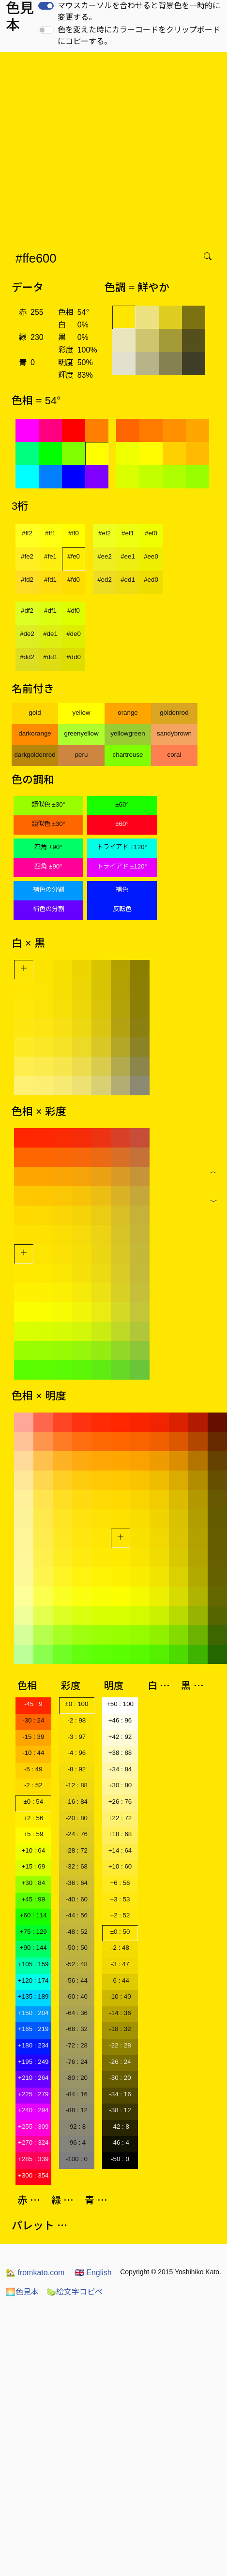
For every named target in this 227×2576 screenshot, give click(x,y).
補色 (122, 889)
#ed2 (104, 579)
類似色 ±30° (48, 804)
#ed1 (128, 579)
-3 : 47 (120, 1964)
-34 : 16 (120, 2094)
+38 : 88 (120, 1752)
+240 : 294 (33, 2110)
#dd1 (50, 657)
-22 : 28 (120, 2045)
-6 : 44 (120, 1980)
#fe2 (27, 556)
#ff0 (73, 533)
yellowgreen (127, 733)
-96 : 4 (76, 2142)
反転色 (122, 909)
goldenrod (174, 712)
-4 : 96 (76, 1752)
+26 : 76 (120, 1801)
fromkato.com (35, 2272)
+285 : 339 (33, 2159)
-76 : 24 (77, 2061)
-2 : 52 (33, 1785)
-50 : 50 (77, 1947)
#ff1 (50, 533)
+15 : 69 (33, 1866)
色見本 (22, 2292)
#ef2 (104, 533)
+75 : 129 (33, 1931)
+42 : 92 (120, 1736)
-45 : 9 (33, 1704)
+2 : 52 (120, 1915)
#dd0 (73, 657)
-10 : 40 (120, 1996)
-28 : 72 (77, 1850)
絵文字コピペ (74, 2292)
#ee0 (151, 556)
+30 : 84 (33, 1882)
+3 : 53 (120, 1899)
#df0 (73, 610)
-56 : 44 (77, 1980)
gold (35, 712)
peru (81, 754)
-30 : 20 (120, 2077)
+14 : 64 (120, 1850)
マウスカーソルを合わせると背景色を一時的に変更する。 (139, 11)
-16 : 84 (77, 1801)
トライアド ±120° (122, 847)
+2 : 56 (33, 1818)
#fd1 (50, 579)
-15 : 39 (33, 1736)
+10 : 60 (120, 1866)
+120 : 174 (33, 1980)
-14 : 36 (120, 2013)
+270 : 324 (33, 2142)
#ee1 (128, 556)
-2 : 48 (120, 1947)
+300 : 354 (33, 2175)
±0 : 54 (33, 1801)
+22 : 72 (120, 1818)
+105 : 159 (33, 1964)
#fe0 (73, 556)
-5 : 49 (33, 1769)
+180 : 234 (33, 2045)
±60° (121, 804)
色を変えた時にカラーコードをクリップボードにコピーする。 (139, 35)
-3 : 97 (76, 1736)
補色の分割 (48, 889)
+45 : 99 (33, 1899)
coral (174, 754)
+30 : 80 (120, 1785)
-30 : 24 (33, 1720)
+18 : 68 (120, 1834)
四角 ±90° (48, 847)
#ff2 (27, 533)
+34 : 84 (120, 1769)
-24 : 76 (77, 1834)
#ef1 (127, 533)
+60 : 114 (33, 1915)
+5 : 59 (33, 1834)
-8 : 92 (76, 1769)
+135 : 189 (33, 1996)
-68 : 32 (77, 2028)
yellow (81, 712)
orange (128, 712)
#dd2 (27, 657)
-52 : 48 (77, 1964)
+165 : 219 (33, 2028)
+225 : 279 (33, 2094)
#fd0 (73, 579)
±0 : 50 (120, 1931)
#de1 (50, 633)
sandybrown (174, 733)
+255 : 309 (33, 2126)
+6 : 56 (120, 1882)
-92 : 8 (76, 2126)
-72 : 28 (77, 2045)
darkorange (34, 733)
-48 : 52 (77, 1931)
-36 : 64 (77, 1882)
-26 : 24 (120, 2061)
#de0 (73, 633)
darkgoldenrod (34, 754)
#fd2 (27, 579)
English (93, 2272)
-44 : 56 (77, 1915)
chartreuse (128, 754)
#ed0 (151, 579)
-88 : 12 (77, 2110)
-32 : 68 (77, 1866)
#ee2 (104, 556)
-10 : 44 (33, 1752)
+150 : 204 (33, 2013)
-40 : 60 (77, 1899)
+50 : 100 (120, 1704)
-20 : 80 (77, 1818)
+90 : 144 (33, 1947)
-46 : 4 (120, 2142)
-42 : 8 (120, 2126)
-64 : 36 (77, 2013)
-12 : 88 (77, 1785)
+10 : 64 (33, 1850)
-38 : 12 (120, 2110)
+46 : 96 (120, 1720)
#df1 (50, 610)
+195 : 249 (33, 2061)
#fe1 (50, 556)
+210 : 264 (33, 2077)
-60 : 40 (77, 1996)
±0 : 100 (76, 1704)
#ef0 (151, 533)
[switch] (46, 6)
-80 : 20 (77, 2077)
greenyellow (81, 733)
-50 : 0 (120, 2159)
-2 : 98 (76, 1720)
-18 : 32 (120, 2028)
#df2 (27, 610)
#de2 (27, 633)
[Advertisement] (91, 147)
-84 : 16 (77, 2094)
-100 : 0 (77, 2159)
